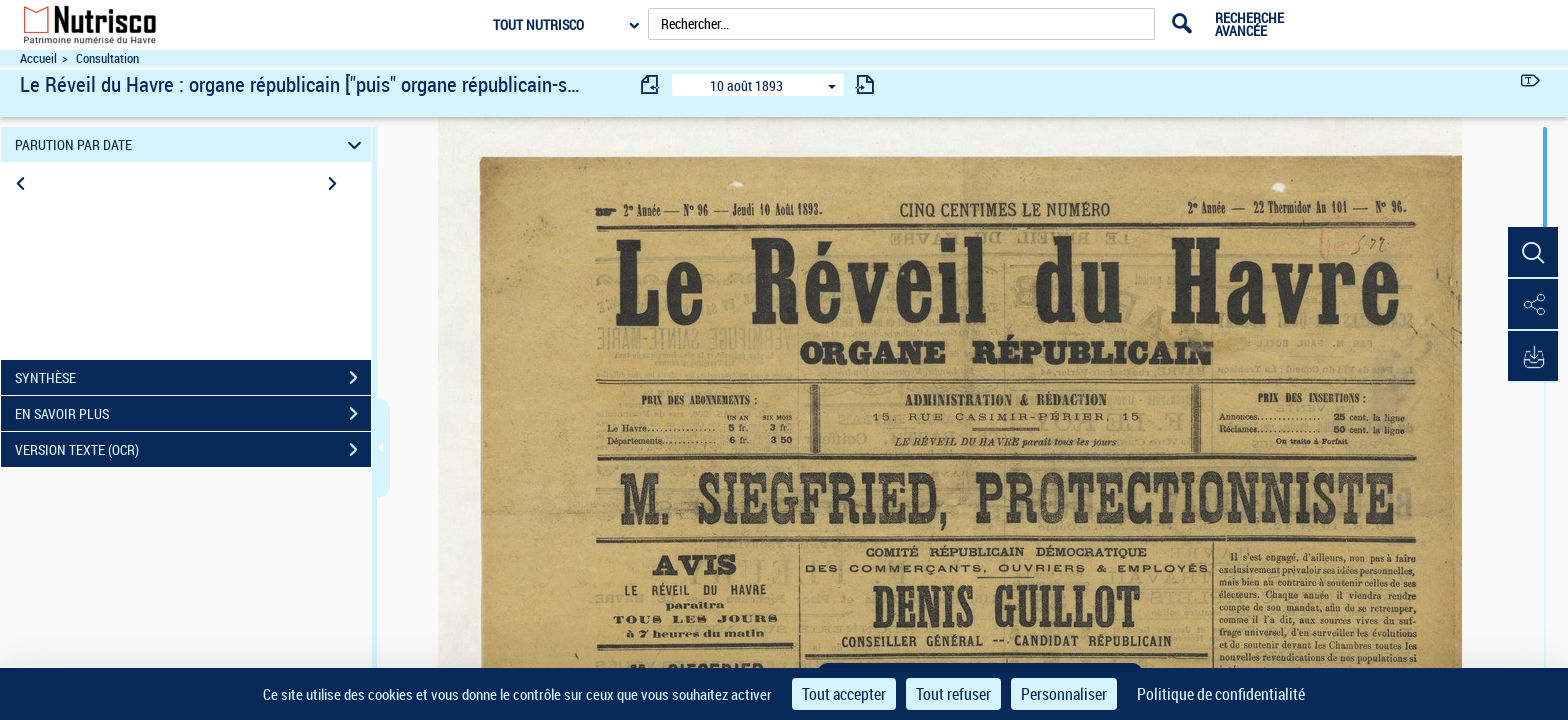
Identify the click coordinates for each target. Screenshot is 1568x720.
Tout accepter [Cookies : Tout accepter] (844, 694)
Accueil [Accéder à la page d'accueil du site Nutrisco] (38, 58)
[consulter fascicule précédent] (651, 84)
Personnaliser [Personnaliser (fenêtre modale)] (1064, 694)
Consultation (107, 58)
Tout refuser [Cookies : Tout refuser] (953, 694)
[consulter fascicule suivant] (865, 84)
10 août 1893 (746, 85)
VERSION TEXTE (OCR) (193, 450)
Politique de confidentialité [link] (1221, 694)
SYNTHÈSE (193, 378)
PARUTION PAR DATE (191, 144)
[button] (1533, 253)
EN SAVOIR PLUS (193, 414)
